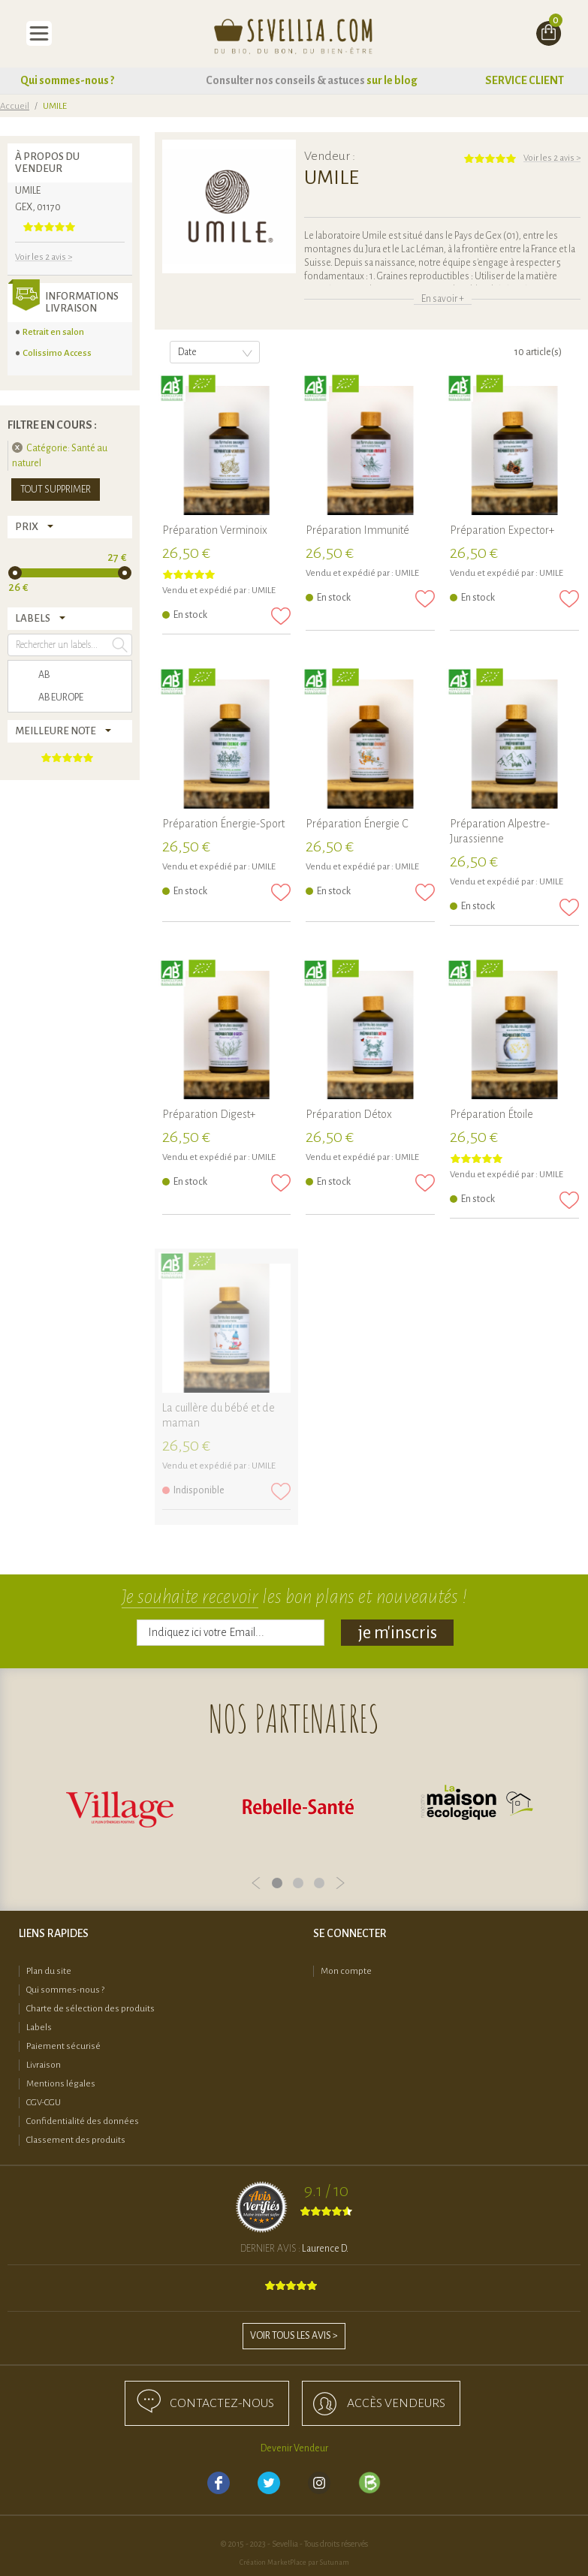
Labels (39, 2027)
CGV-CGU (43, 2102)
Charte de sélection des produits (90, 2009)
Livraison (43, 2065)
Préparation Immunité (357, 530)
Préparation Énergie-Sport (223, 824)
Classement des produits (75, 2140)
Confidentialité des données (82, 2121)
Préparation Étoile (491, 1114)
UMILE (264, 590)
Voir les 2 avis (551, 158)
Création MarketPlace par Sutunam (294, 2562)
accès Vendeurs (396, 2403)
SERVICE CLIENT (524, 80)
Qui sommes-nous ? (67, 80)
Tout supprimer (55, 489)
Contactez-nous (222, 2403)
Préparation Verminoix (214, 530)
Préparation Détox (349, 1114)
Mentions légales (60, 2084)
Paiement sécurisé (63, 2046)
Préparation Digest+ (208, 1114)
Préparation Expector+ (502, 530)
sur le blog (392, 80)
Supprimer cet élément (17, 447)
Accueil (14, 106)
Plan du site (48, 1971)
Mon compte (346, 1971)
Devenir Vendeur (294, 2448)
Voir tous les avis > (294, 2335)
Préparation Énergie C (357, 824)
